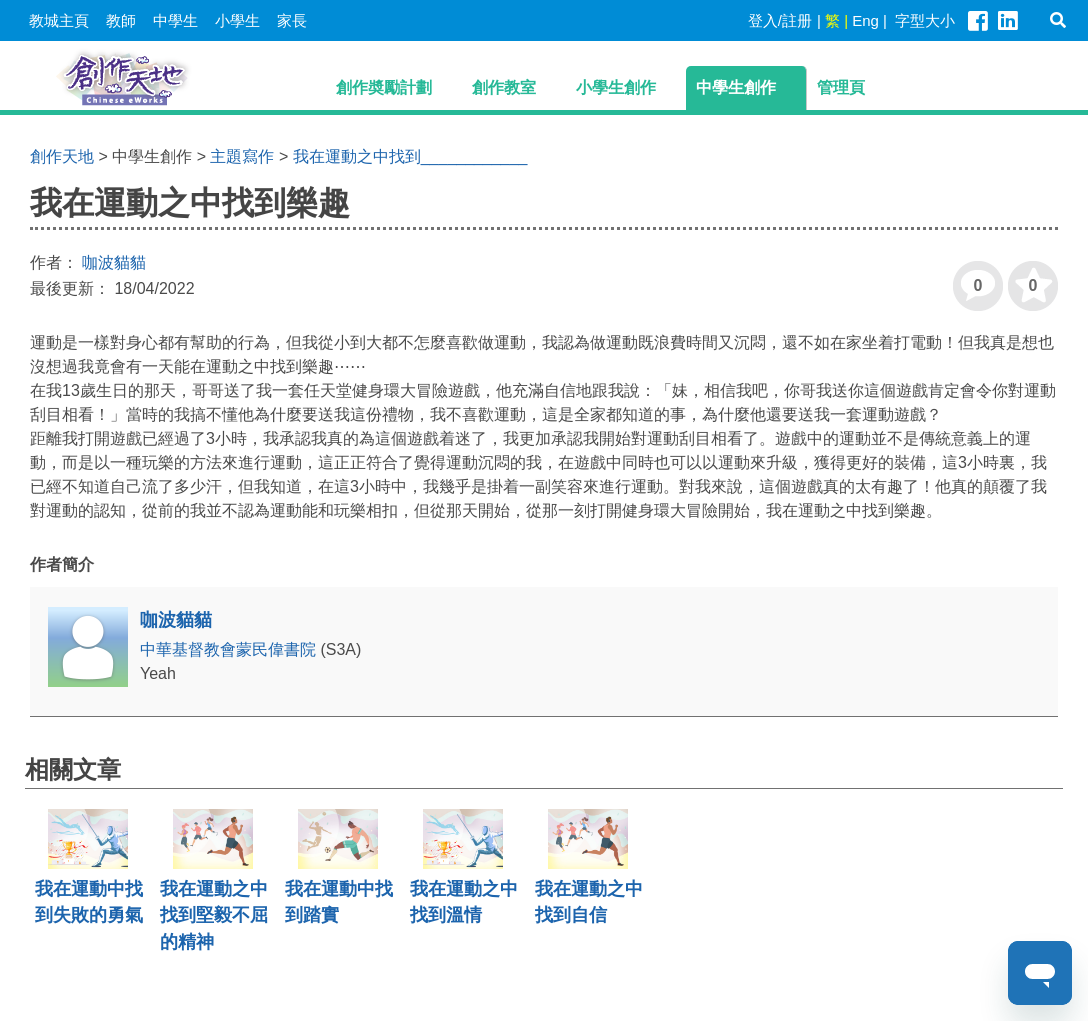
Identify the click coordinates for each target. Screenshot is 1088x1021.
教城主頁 (59, 20)
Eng (865, 20)
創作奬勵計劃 (384, 87)
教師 (121, 20)
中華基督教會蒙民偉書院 (230, 649)
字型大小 (925, 20)
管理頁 (841, 87)
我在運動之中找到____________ (410, 156)
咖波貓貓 (114, 262)
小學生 (237, 20)
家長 (292, 20)
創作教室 (504, 87)
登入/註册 (780, 20)
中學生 (175, 20)
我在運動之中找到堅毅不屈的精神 (214, 915)
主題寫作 (242, 156)
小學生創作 (616, 87)
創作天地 (62, 156)
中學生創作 (736, 87)
